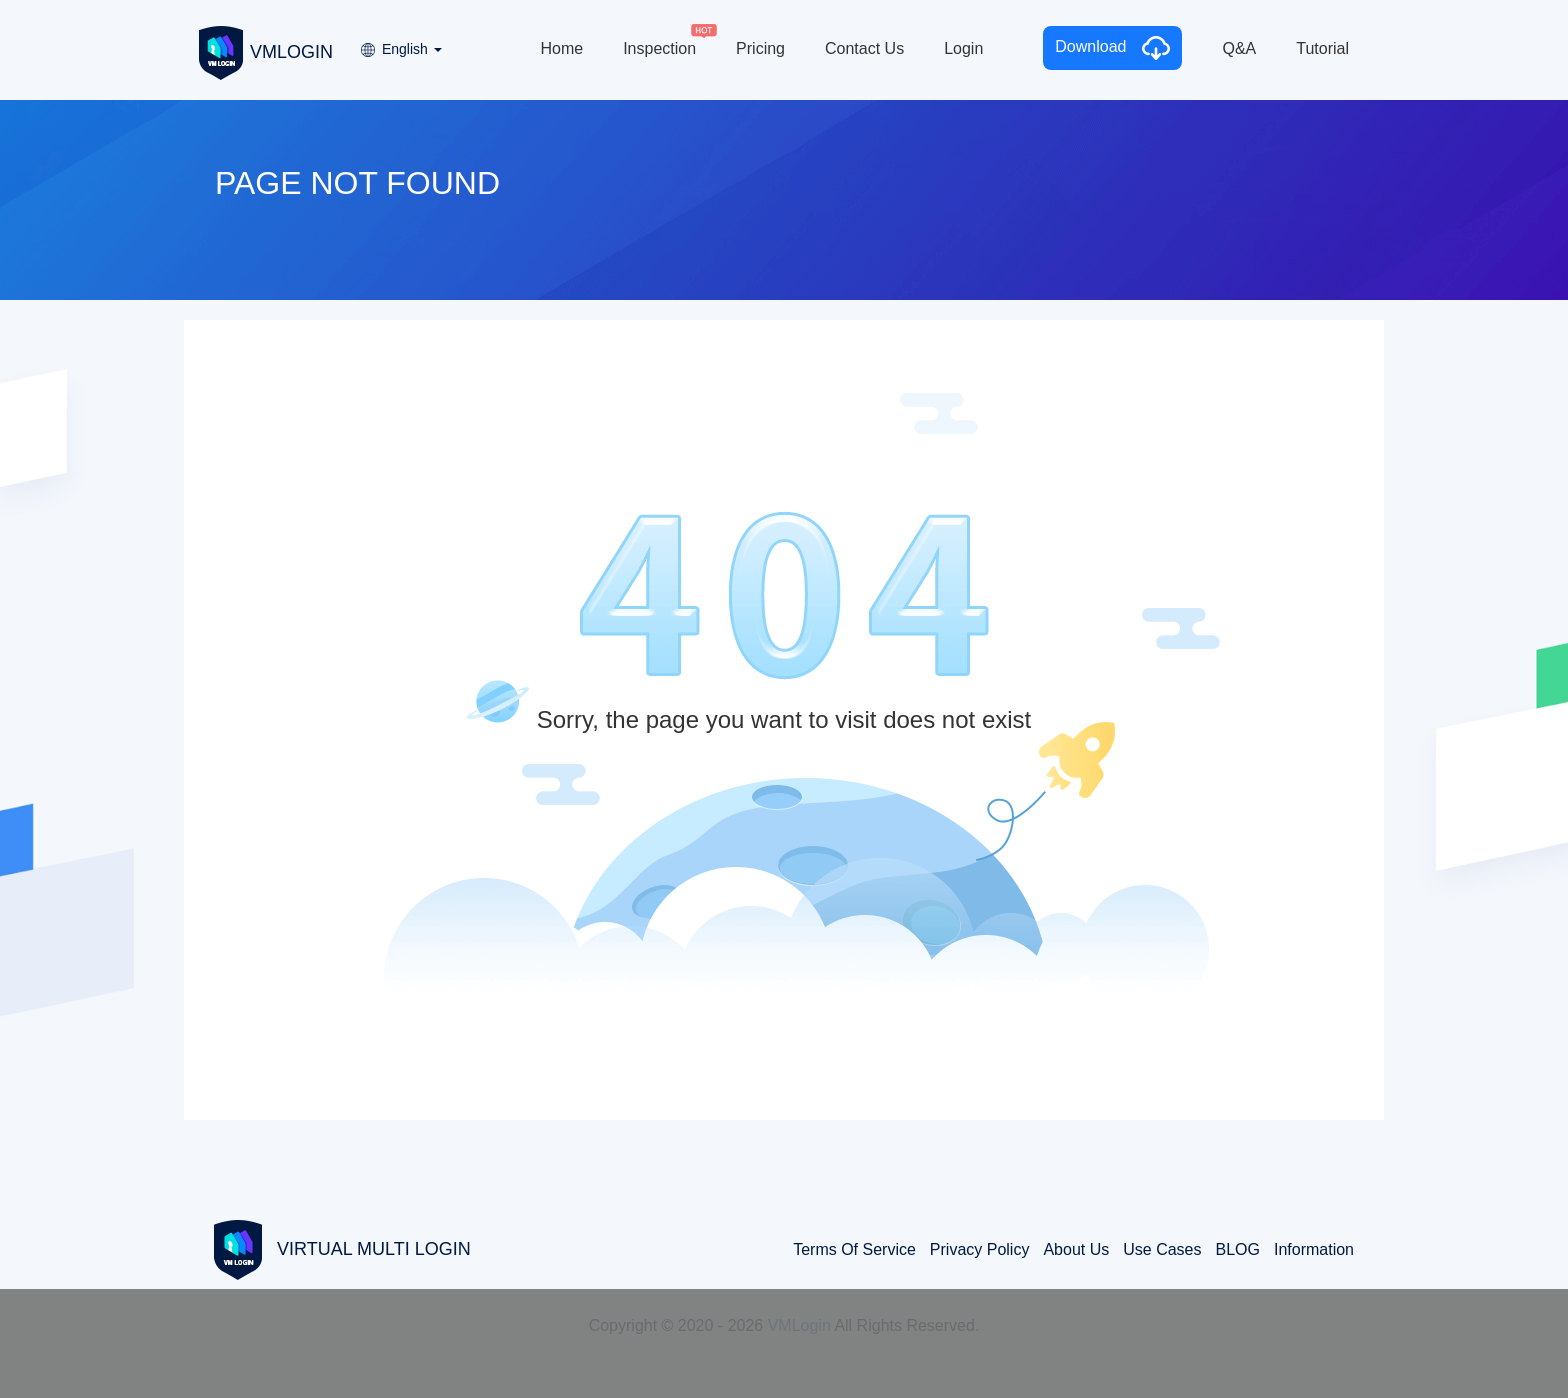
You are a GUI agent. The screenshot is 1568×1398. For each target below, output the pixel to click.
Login (963, 48)
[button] (400, 42)
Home (561, 48)
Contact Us (864, 48)
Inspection (659, 48)
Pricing (760, 48)
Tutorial (1322, 48)
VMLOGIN (266, 51)
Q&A (1239, 48)
